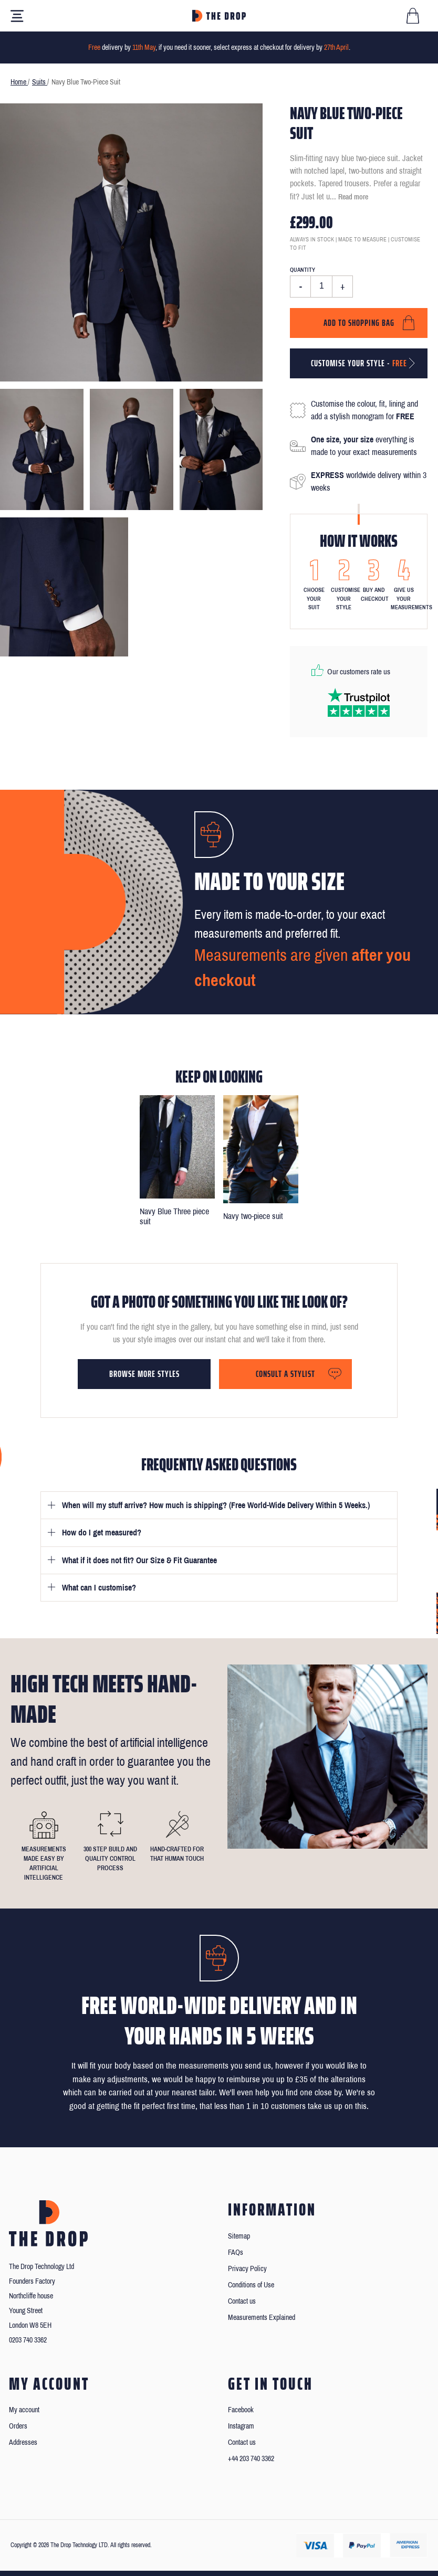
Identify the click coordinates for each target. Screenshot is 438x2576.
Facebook (241, 2410)
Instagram (241, 2426)
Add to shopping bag (359, 323)
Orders (18, 2426)
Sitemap (239, 2236)
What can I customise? (99, 1587)
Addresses (23, 2442)
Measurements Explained (261, 2317)
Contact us (242, 2301)
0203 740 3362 (28, 2340)
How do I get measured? (101, 1532)
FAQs (235, 2252)
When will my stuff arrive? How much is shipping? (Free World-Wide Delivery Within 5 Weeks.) (216, 1505)
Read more (353, 197)
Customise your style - (359, 363)
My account (24, 2410)
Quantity (302, 270)
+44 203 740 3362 (251, 2459)
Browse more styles (144, 1374)
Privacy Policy (247, 2269)
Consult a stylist (285, 1374)
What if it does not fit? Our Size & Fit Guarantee (139, 1560)
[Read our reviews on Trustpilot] (359, 702)
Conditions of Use (251, 2285)
